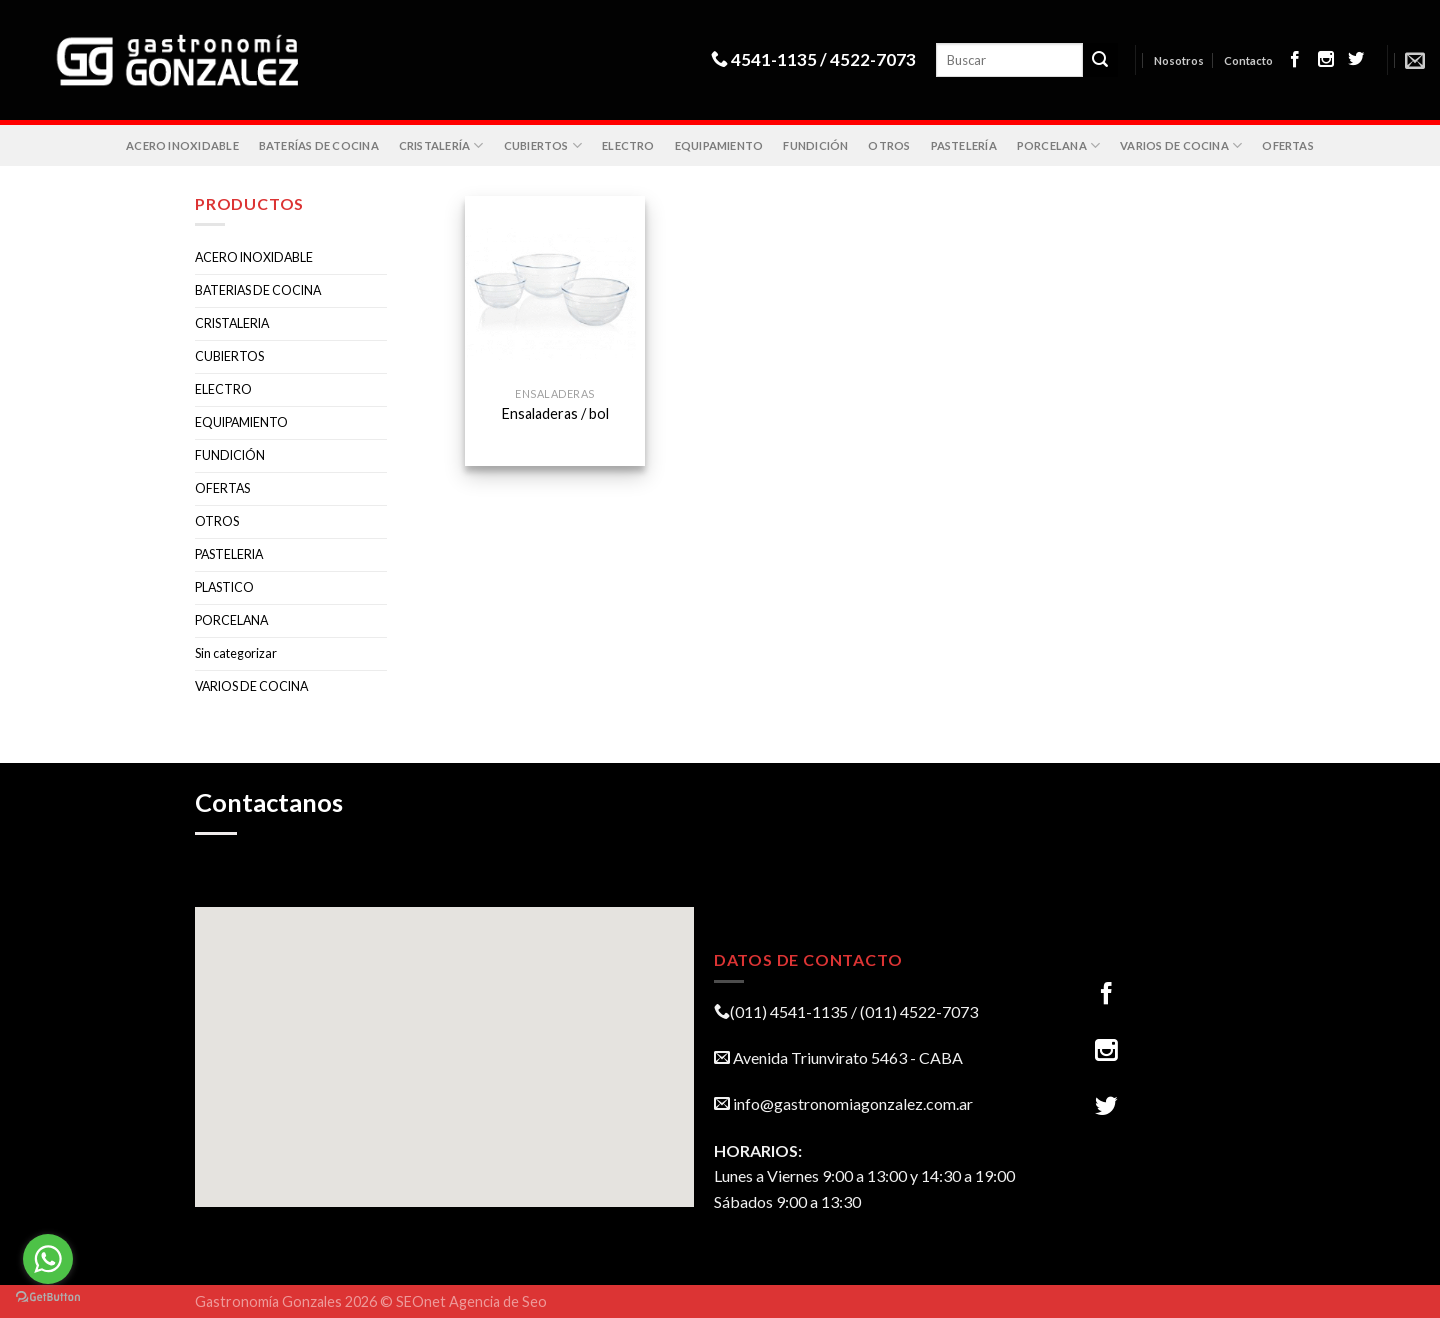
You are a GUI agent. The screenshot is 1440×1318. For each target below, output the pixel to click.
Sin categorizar (236, 653)
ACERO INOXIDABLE (182, 145)
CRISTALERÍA (441, 145)
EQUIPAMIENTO (719, 145)
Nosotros (1179, 60)
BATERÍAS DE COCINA (319, 145)
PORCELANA (1058, 145)
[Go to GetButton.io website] (48, 1297)
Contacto (1248, 60)
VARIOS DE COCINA (1181, 145)
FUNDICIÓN (815, 145)
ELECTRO (628, 145)
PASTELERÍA (964, 145)
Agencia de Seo (498, 1301)
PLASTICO (224, 587)
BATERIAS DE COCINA (258, 290)
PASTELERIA (229, 554)
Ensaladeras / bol (555, 413)
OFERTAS (1288, 145)
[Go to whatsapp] (48, 1259)
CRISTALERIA (232, 323)
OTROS (889, 145)
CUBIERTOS (543, 145)
